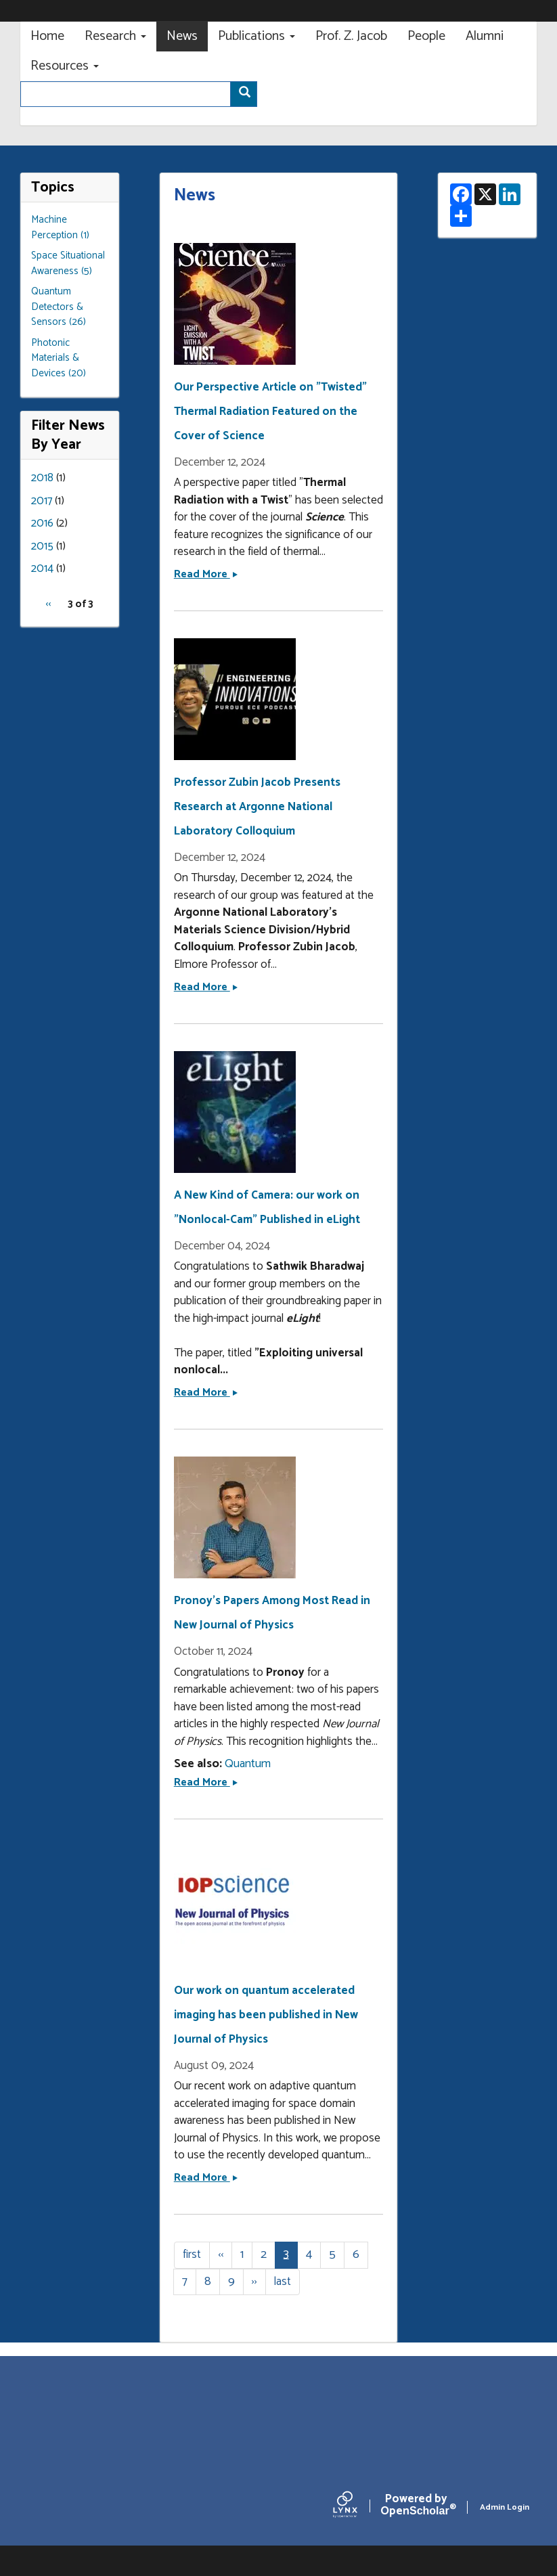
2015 (42, 546)
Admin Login (504, 2507)
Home (47, 36)
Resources (64, 66)
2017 (41, 500)
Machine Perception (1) (60, 227)
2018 (42, 477)
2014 (42, 568)
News (182, 36)
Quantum (248, 1764)
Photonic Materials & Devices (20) (58, 358)
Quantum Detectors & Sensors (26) (58, 306)
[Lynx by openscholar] (356, 2507)
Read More (206, 574)
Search (248, 95)
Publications (256, 36)
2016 (42, 523)
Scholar (415, 2508)
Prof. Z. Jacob (351, 36)
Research (115, 36)
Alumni (485, 36)
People (426, 36)
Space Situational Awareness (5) (68, 263)
